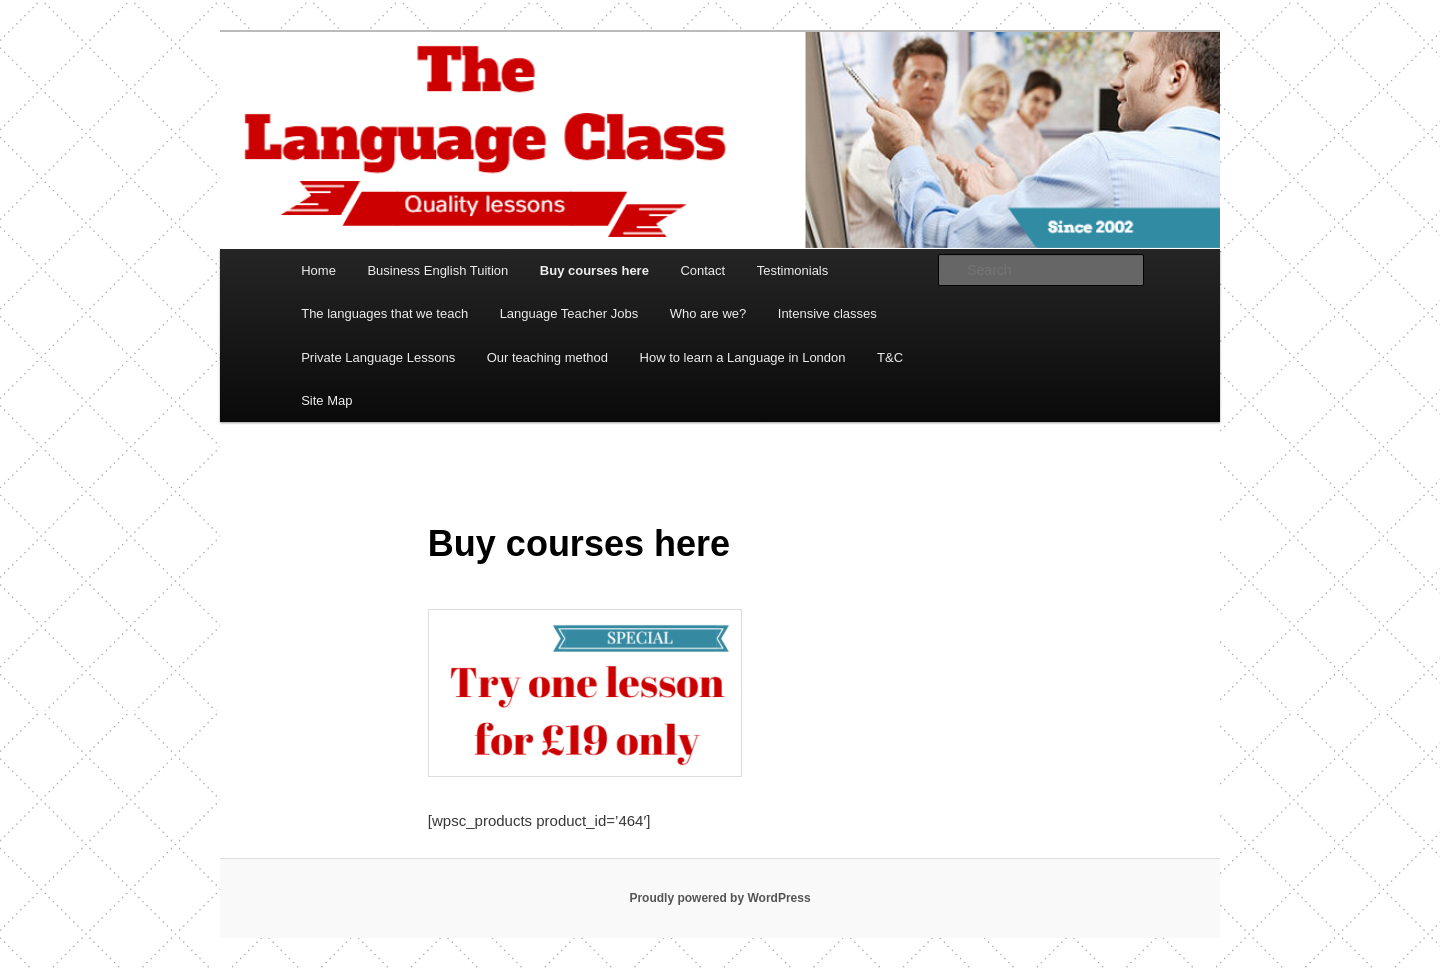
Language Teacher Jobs (569, 313)
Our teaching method (547, 357)
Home (318, 270)
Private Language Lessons (378, 357)
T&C (890, 357)
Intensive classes (827, 313)
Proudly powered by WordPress (719, 898)
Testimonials (793, 270)
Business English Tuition (437, 270)
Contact (702, 270)
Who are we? (708, 313)
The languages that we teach (384, 313)
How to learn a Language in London (743, 357)
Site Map (326, 400)
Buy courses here (594, 270)
